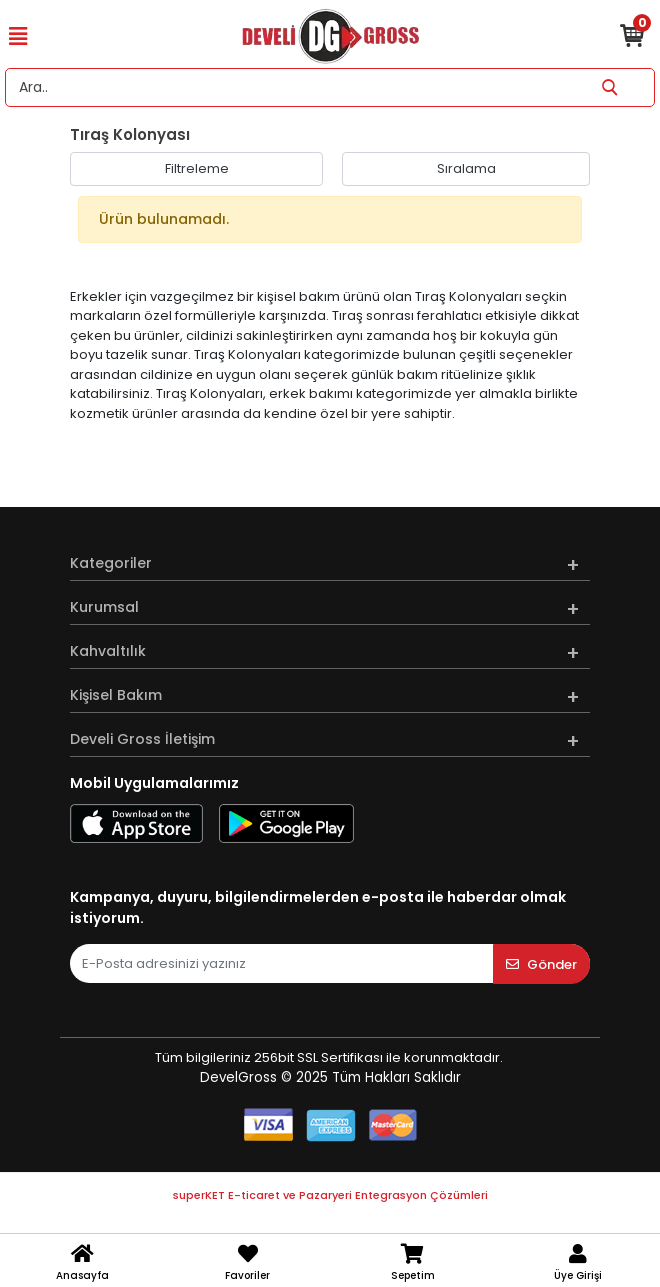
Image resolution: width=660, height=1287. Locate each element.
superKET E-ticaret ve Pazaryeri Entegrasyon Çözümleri (330, 1195)
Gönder (541, 964)
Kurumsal (104, 607)
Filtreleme (197, 168)
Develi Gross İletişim (142, 739)
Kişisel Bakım (116, 695)
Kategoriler (111, 563)
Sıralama (466, 168)
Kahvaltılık (108, 651)
